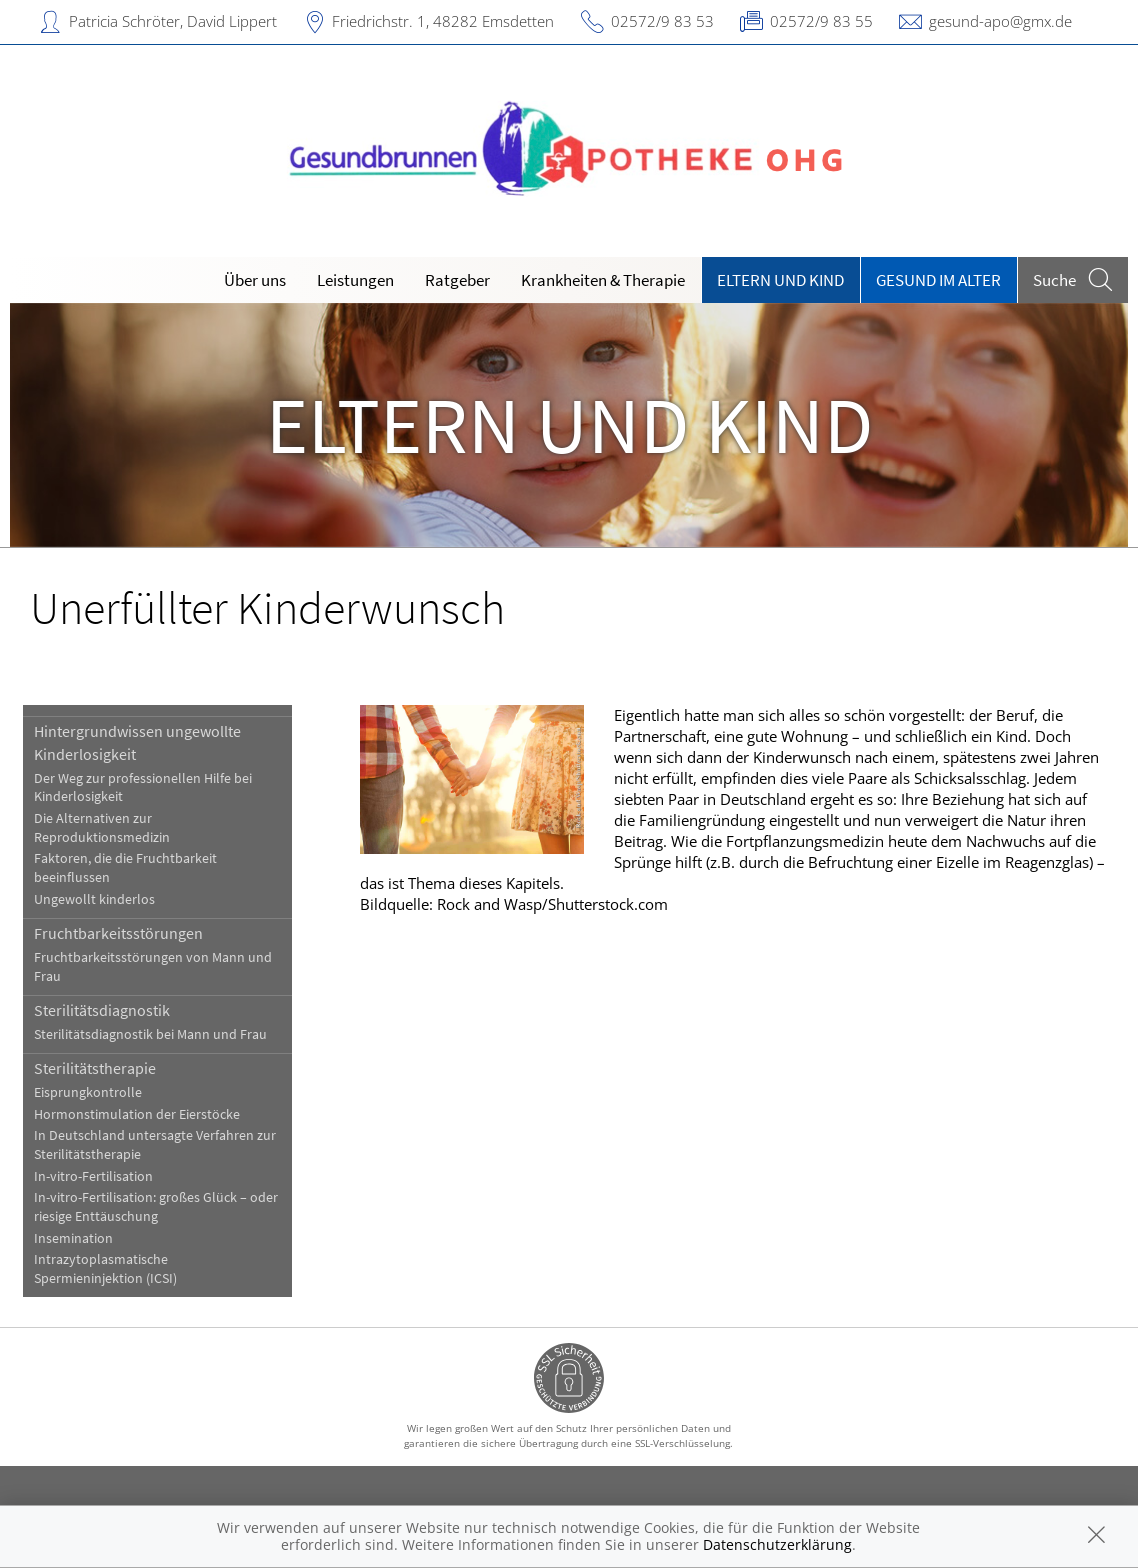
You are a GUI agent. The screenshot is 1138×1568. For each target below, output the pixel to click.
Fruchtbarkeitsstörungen (118, 933)
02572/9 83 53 (662, 21)
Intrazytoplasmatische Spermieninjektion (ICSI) (105, 1269)
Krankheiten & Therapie (603, 280)
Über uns (255, 280)
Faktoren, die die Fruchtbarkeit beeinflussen (125, 868)
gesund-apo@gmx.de (1000, 21)
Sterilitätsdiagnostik (102, 1010)
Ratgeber (457, 280)
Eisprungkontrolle (88, 1092)
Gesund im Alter (938, 280)
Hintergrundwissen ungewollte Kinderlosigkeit (137, 742)
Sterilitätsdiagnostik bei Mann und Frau (150, 1034)
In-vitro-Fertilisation (93, 1176)
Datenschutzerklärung (777, 1544)
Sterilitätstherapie (95, 1068)
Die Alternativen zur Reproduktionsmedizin (102, 828)
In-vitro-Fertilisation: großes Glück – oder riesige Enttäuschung (156, 1207)
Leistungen (355, 280)
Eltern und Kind (780, 280)
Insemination (73, 1238)
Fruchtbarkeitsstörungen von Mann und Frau (153, 967)
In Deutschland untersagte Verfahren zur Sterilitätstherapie (155, 1145)
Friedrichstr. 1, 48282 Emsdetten (443, 21)
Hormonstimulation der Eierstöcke (137, 1114)
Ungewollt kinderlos (94, 899)
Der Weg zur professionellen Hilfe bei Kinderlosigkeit (143, 788)
